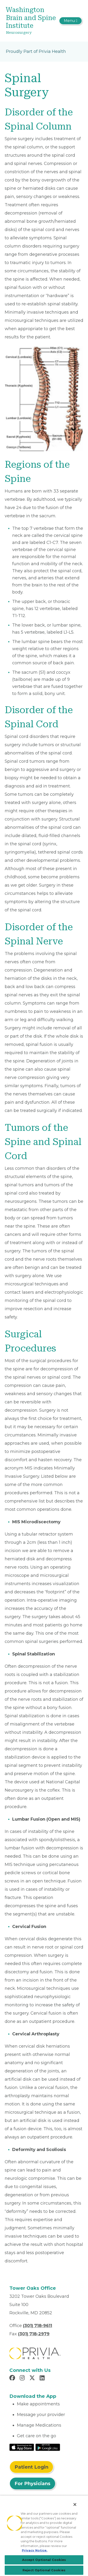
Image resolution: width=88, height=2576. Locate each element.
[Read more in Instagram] (23, 2378)
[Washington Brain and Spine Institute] (31, 21)
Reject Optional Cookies (44, 2570)
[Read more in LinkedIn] (43, 2378)
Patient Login (31, 2467)
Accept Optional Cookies (44, 2560)
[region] (44, 2535)
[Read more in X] (32, 2378)
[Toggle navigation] (70, 21)
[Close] (75, 2504)
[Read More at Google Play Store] (47, 2447)
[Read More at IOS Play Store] (21, 2447)
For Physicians (32, 2483)
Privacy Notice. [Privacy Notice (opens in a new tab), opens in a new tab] (34, 2550)
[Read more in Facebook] (12, 2378)
